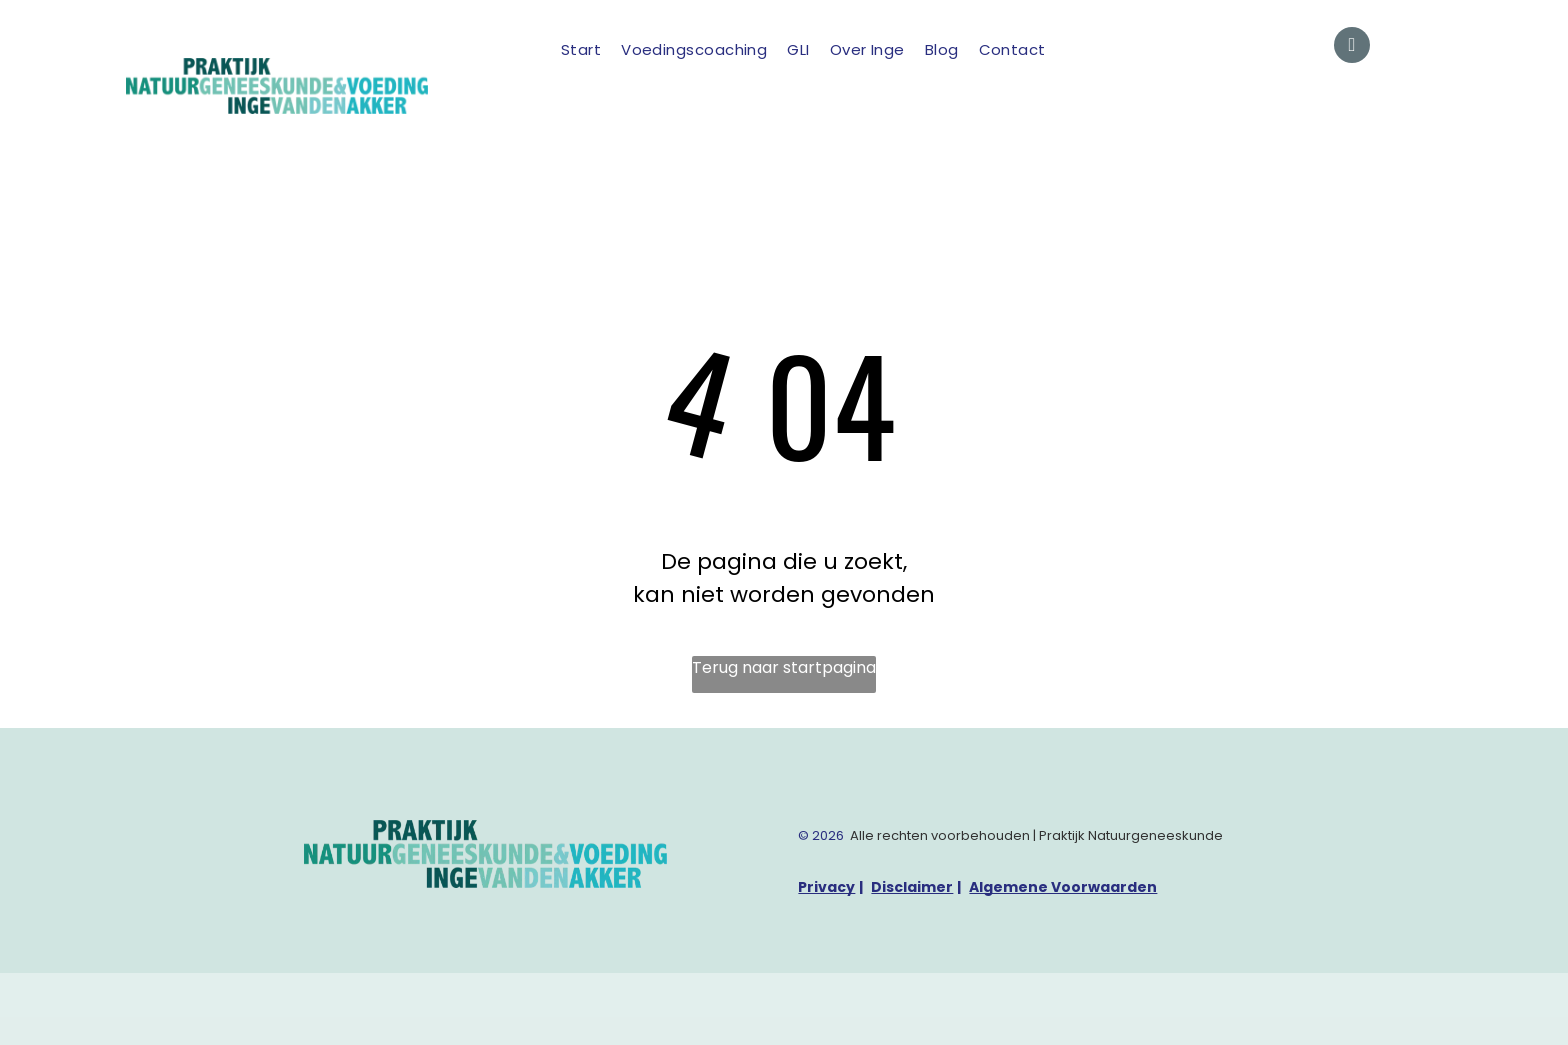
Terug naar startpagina (784, 667)
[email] (1352, 47)
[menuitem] (581, 50)
